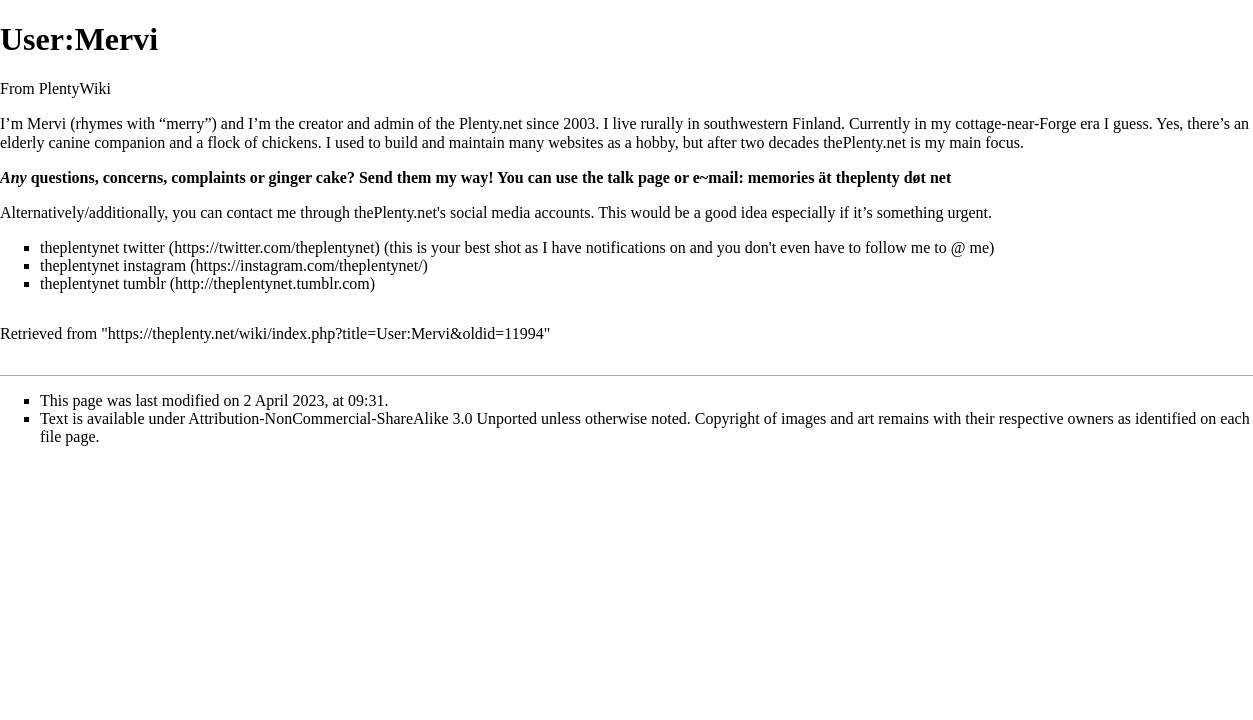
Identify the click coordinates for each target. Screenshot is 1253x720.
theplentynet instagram (113, 265)
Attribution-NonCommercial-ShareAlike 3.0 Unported (362, 418)
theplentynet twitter (102, 247)
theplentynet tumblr (103, 283)
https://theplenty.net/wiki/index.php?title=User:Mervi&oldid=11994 (326, 333)
